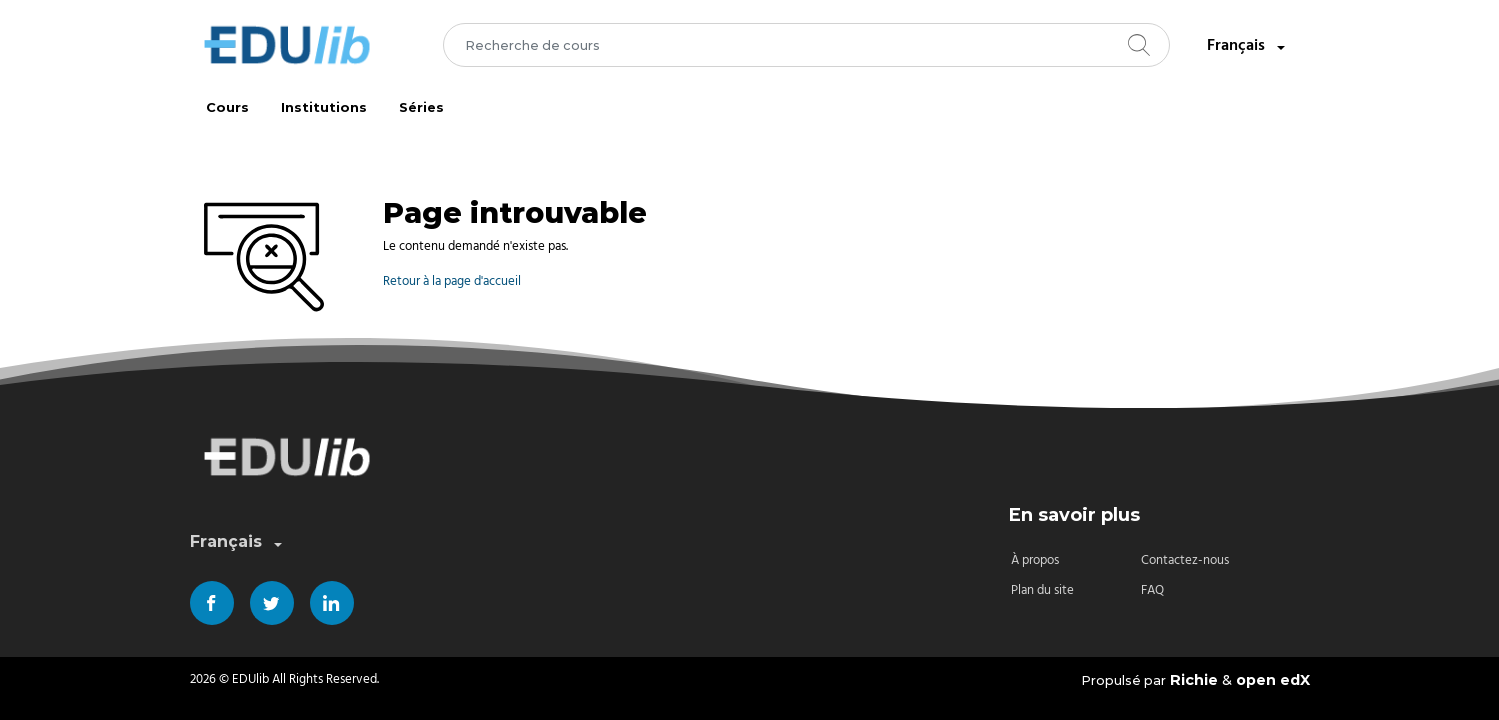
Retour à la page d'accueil (452, 281)
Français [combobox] (1248, 46)
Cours (227, 107)
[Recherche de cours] (806, 45)
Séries (421, 107)
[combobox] (806, 45)
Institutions (324, 107)
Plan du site (1042, 590)
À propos (1035, 560)
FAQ (1152, 590)
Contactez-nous (1185, 560)
